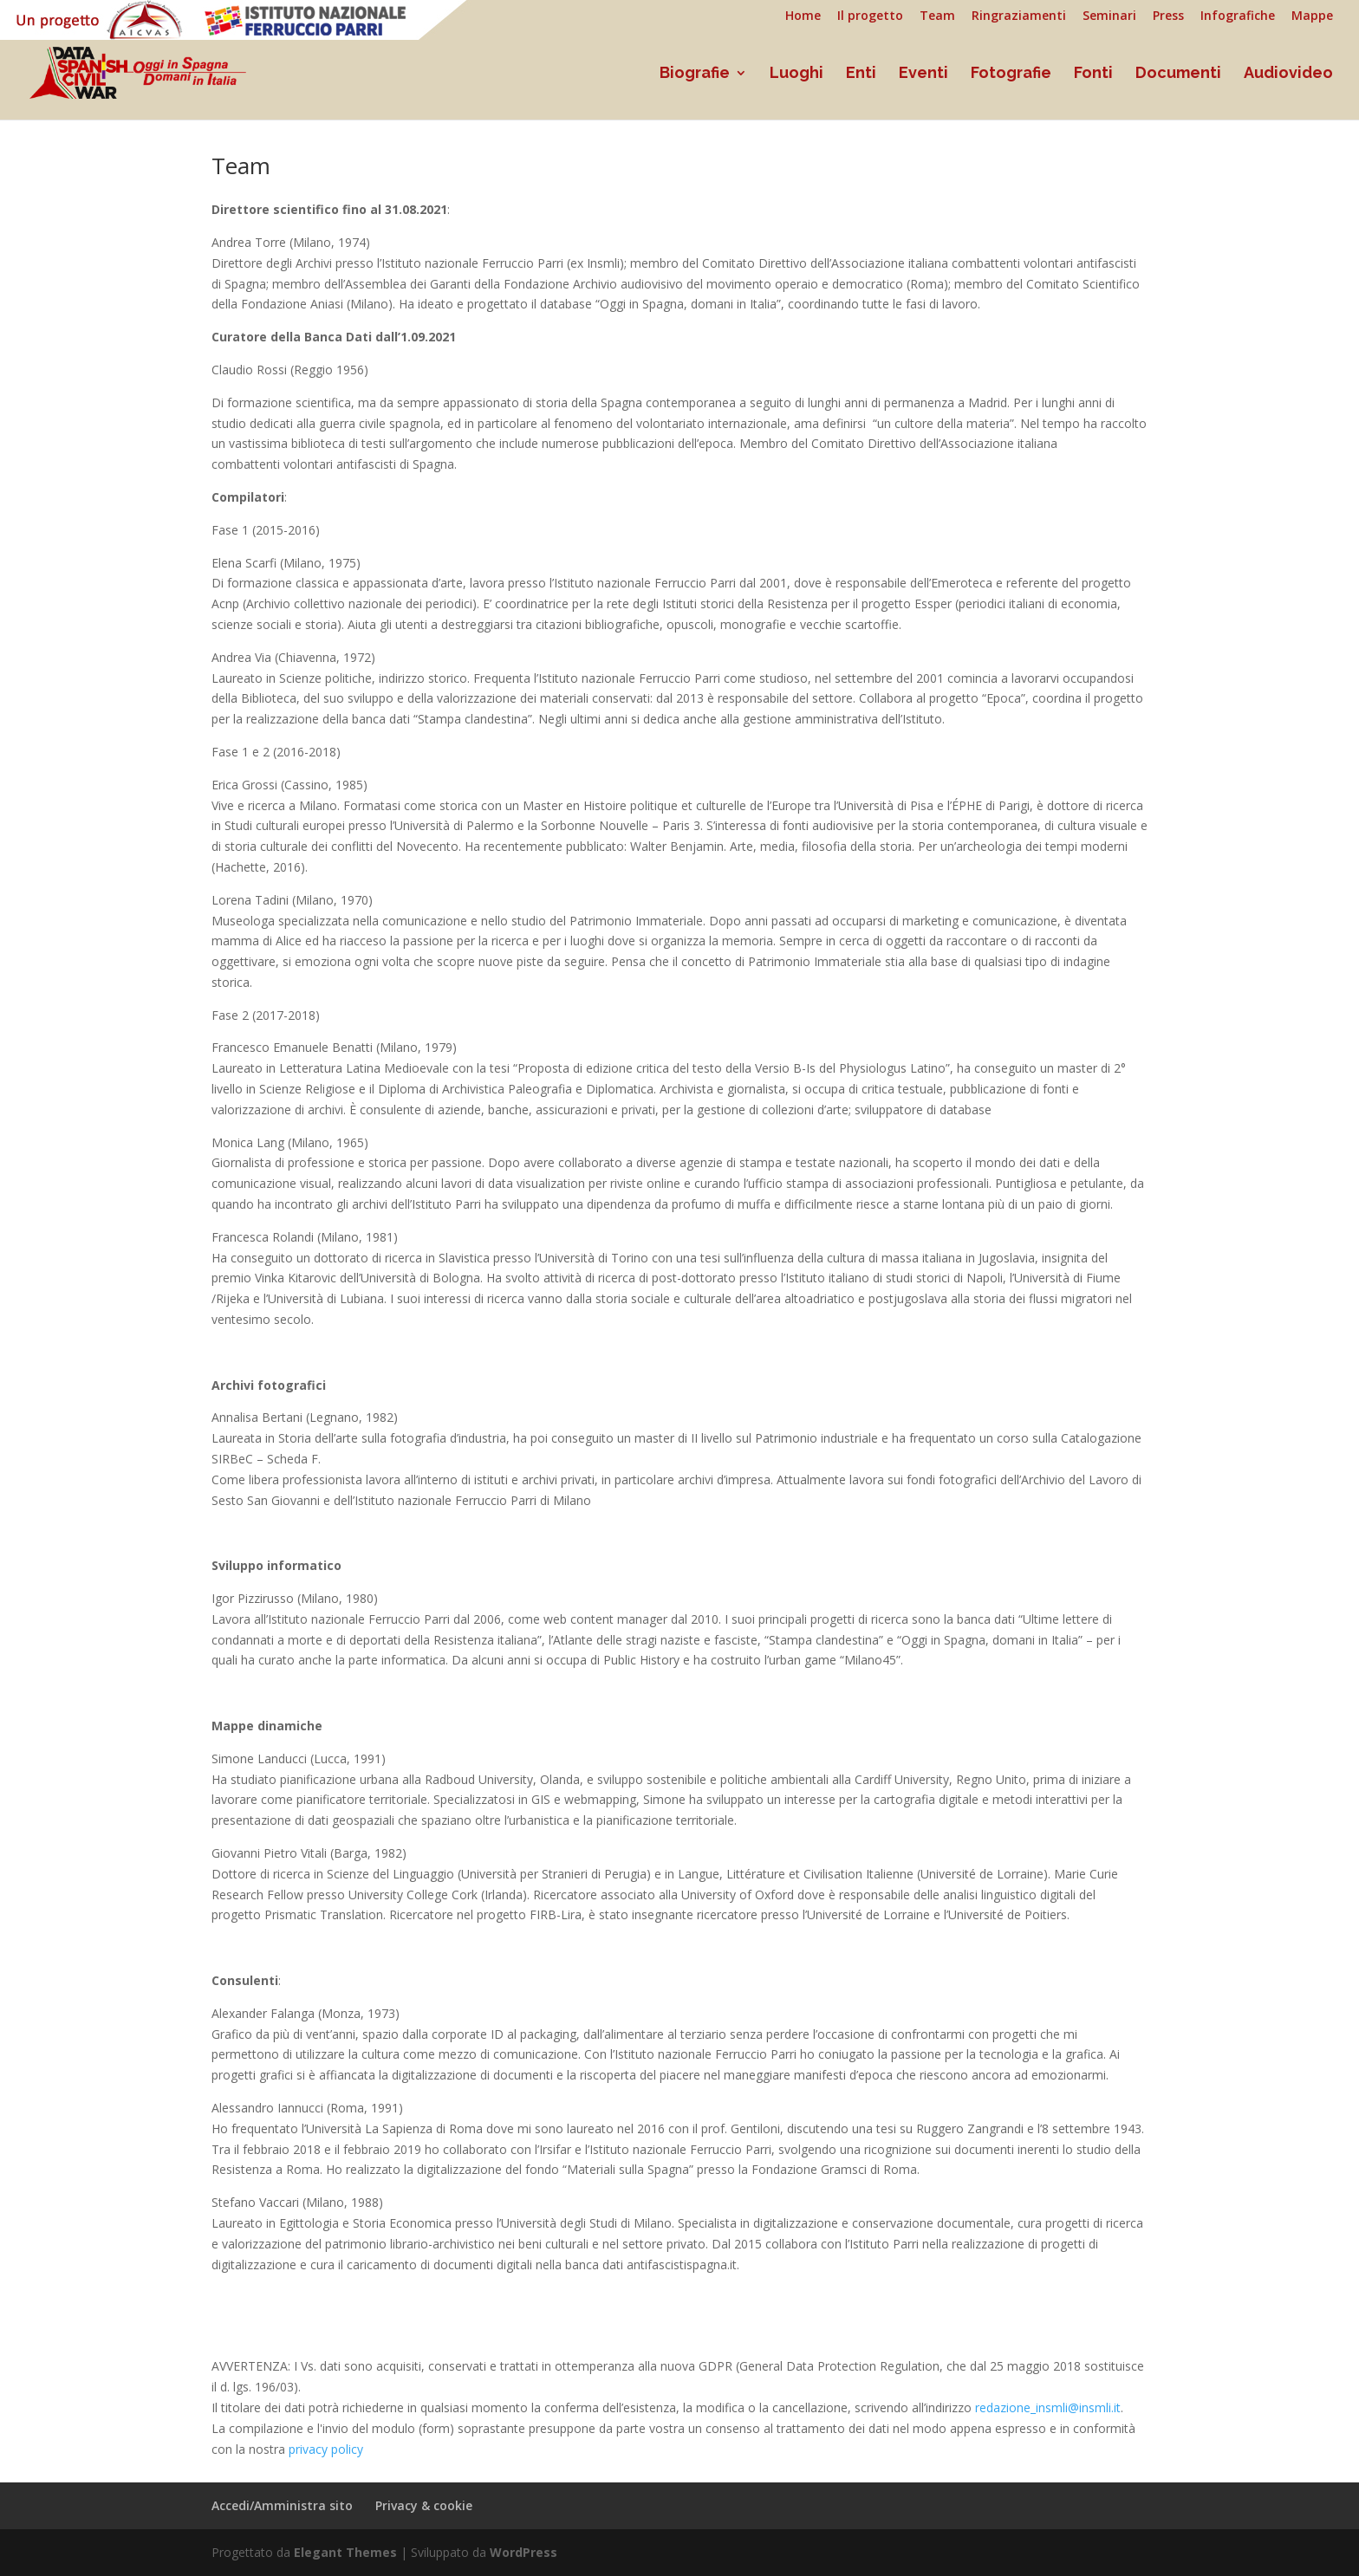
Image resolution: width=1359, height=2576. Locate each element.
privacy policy (326, 2449)
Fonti (1093, 74)
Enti (861, 74)
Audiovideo (1288, 74)
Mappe (1312, 16)
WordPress (523, 2552)
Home (803, 16)
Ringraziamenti (1019, 16)
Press (1168, 16)
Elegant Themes (345, 2552)
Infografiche (1237, 16)
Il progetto (870, 16)
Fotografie (1011, 74)
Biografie (695, 74)
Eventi (923, 74)
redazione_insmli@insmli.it (1048, 2407)
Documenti (1178, 74)
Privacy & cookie (423, 2505)
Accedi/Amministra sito (282, 2505)
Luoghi (796, 74)
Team (937, 16)
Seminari (1109, 16)
